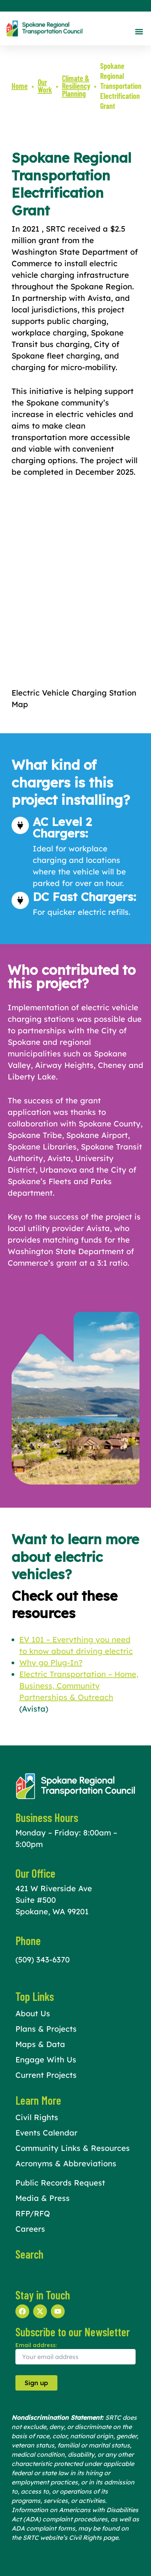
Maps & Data (40, 2044)
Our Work (45, 85)
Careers (30, 2229)
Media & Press (42, 2198)
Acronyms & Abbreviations (65, 2163)
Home (20, 86)
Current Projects (46, 2075)
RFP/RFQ (32, 2213)
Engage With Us (45, 2059)
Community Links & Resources (72, 2148)
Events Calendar (46, 2132)
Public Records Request (60, 2182)
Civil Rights (36, 2117)
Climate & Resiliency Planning (76, 85)
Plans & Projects (46, 2029)
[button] (139, 31)
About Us (32, 2013)
